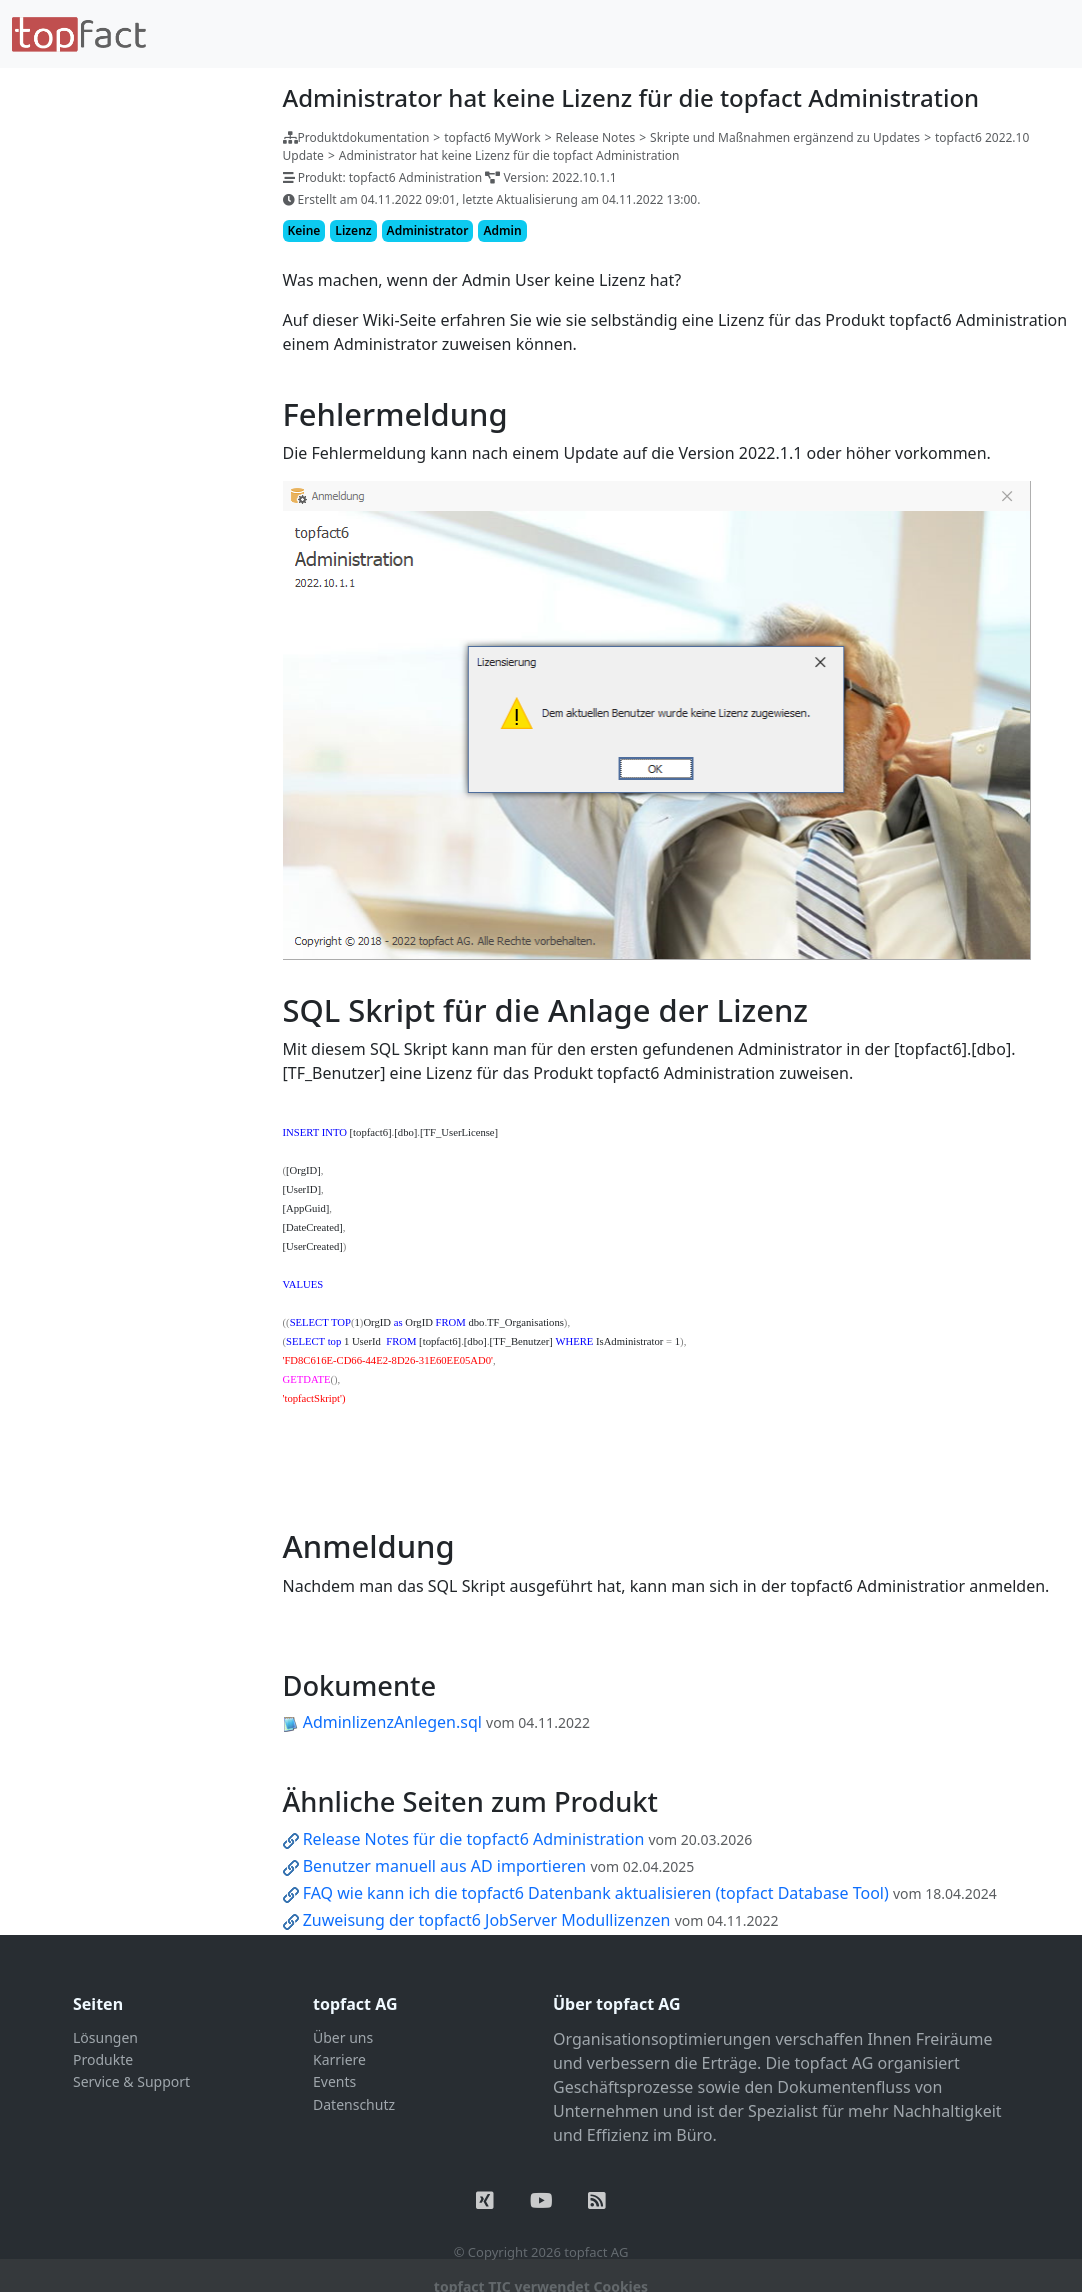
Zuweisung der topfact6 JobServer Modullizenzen (487, 1920)
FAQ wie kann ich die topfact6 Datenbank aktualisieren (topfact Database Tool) (596, 1893)
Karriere (339, 2059)
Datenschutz (354, 2104)
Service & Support (131, 2081)
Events (334, 2081)
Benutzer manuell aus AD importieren (445, 1866)
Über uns (343, 2037)
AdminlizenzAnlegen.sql (392, 1722)
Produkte (103, 2059)
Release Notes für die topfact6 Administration (474, 1839)
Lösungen (105, 2037)
